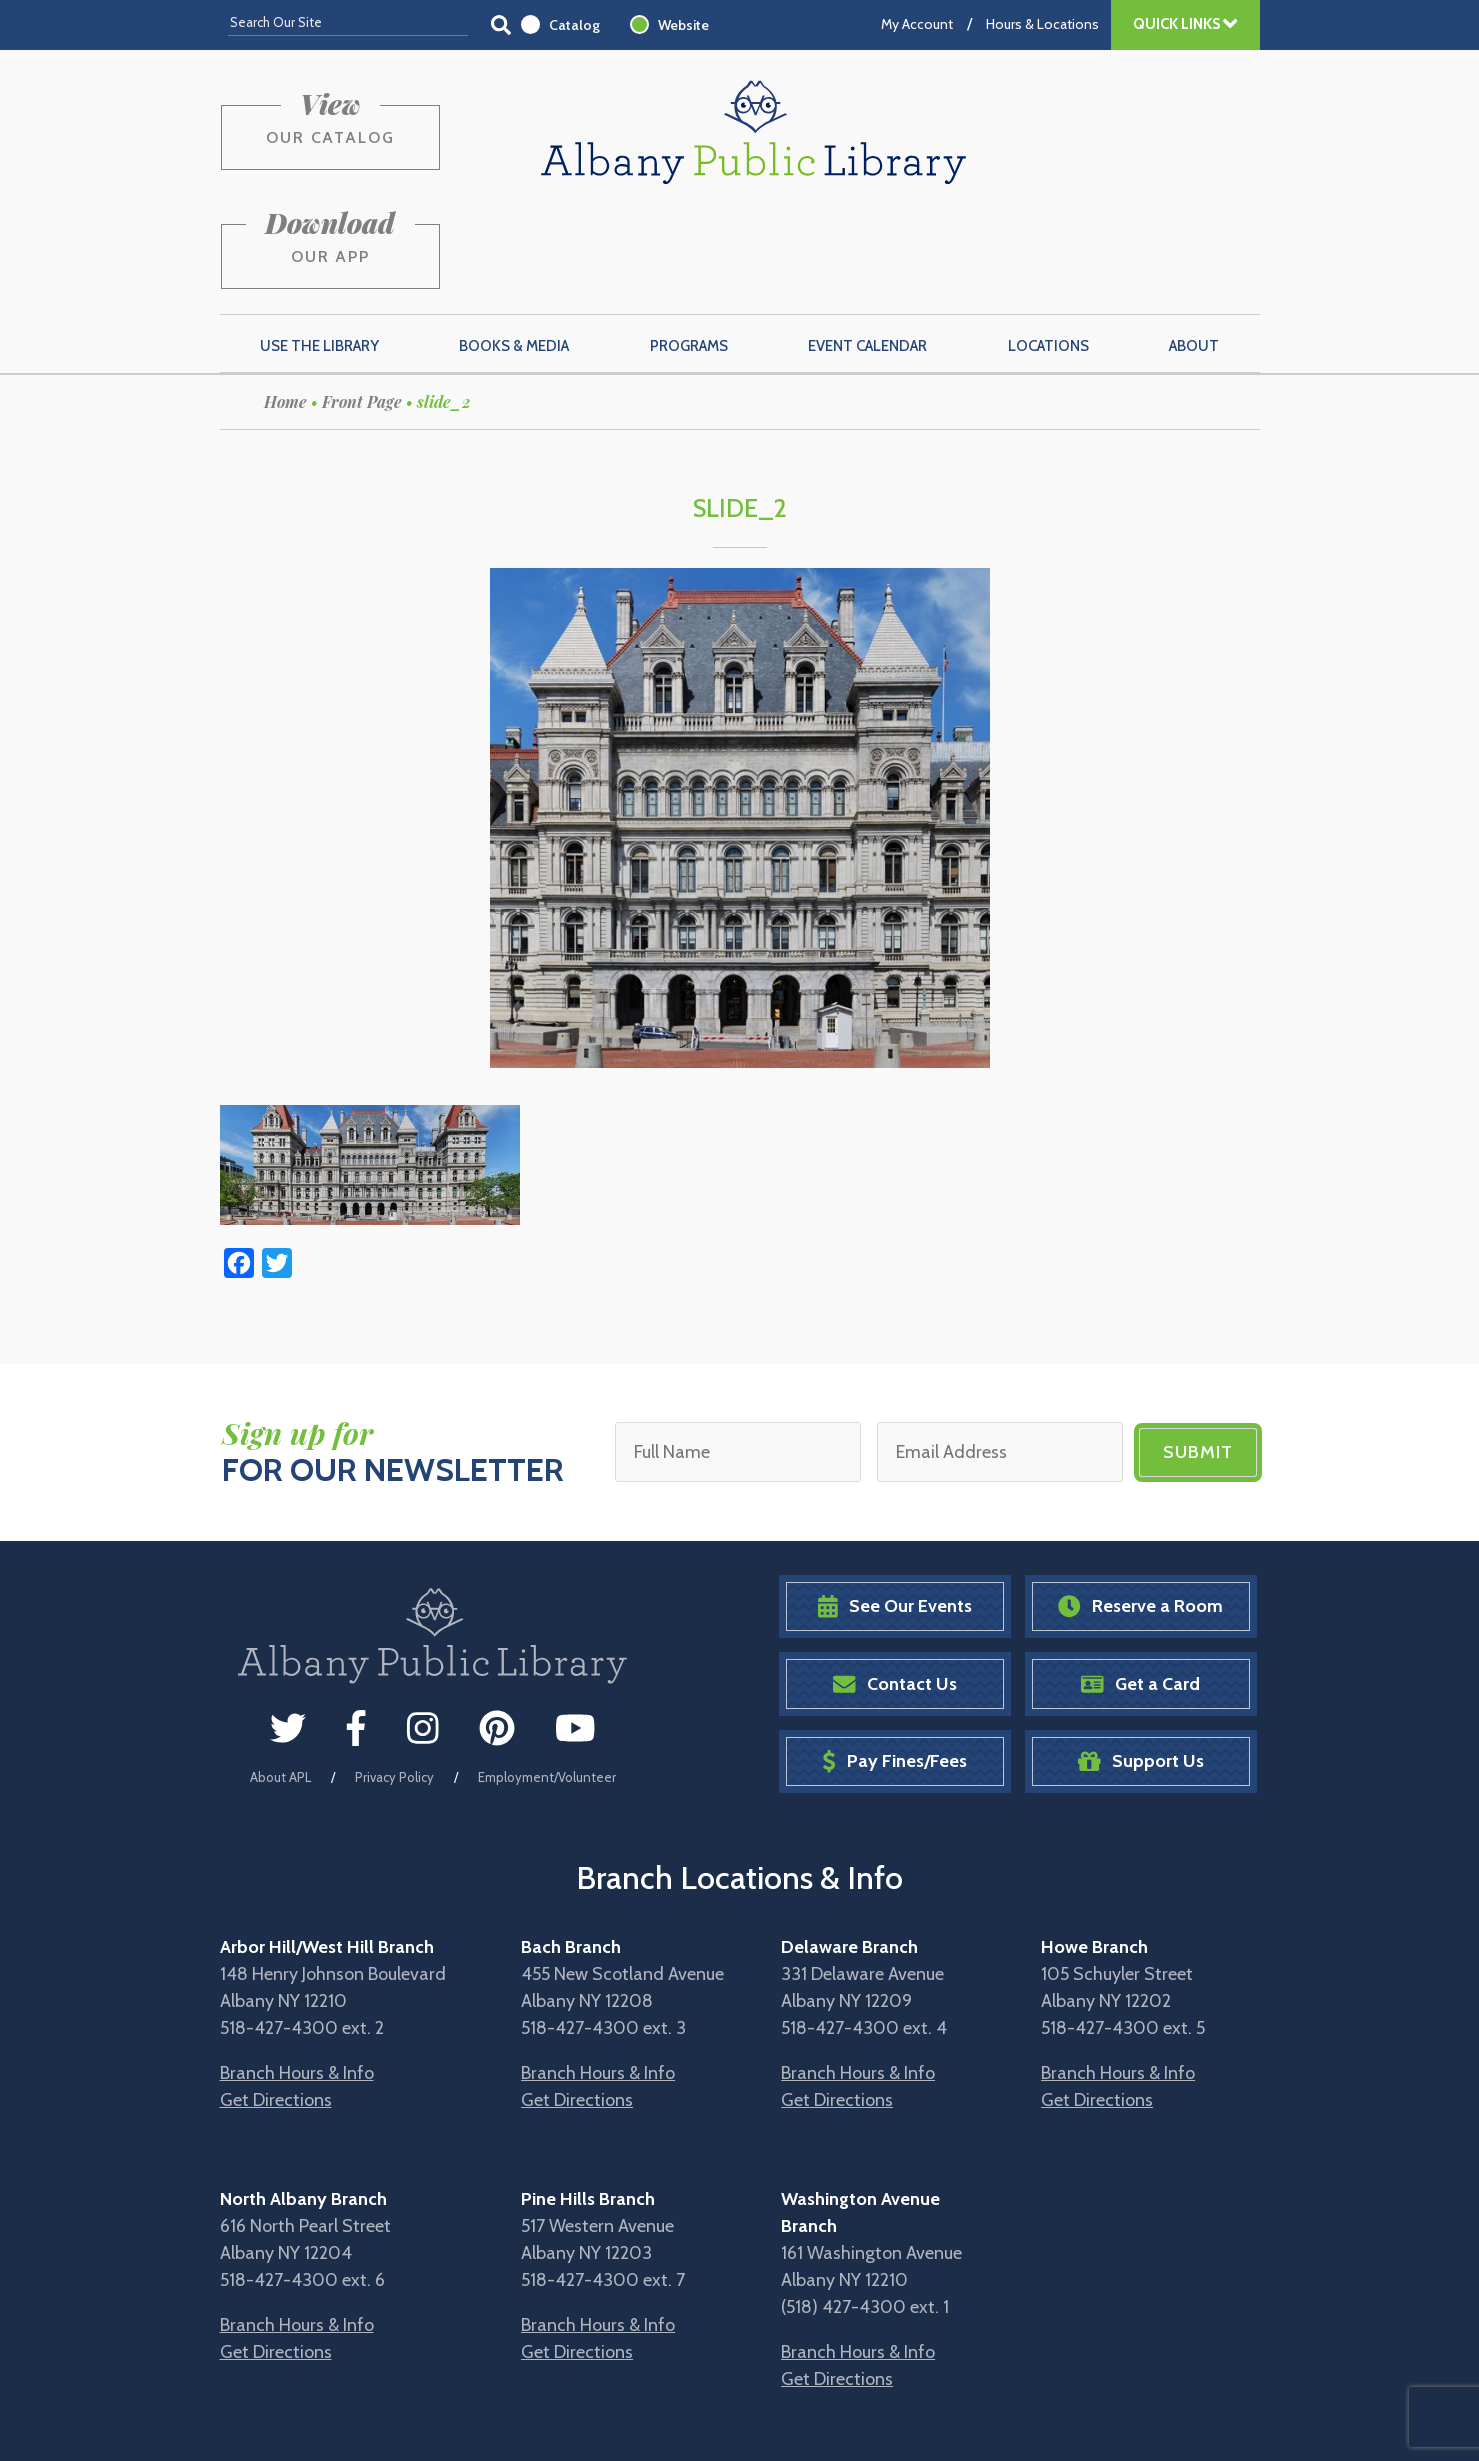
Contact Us (895, 1588)
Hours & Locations (1042, 24)
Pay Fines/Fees (894, 1666)
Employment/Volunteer (547, 1681)
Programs (689, 251)
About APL (280, 1681)
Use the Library (319, 251)
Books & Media (514, 251)
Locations (1048, 251)
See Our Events (895, 1511)
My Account (917, 24)
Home (285, 306)
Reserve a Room (1140, 1511)
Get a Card (1140, 1588)
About (1194, 251)
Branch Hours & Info (297, 1978)
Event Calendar (867, 251)
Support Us (1141, 1666)
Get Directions (276, 2005)
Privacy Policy (394, 1681)
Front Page (362, 306)
